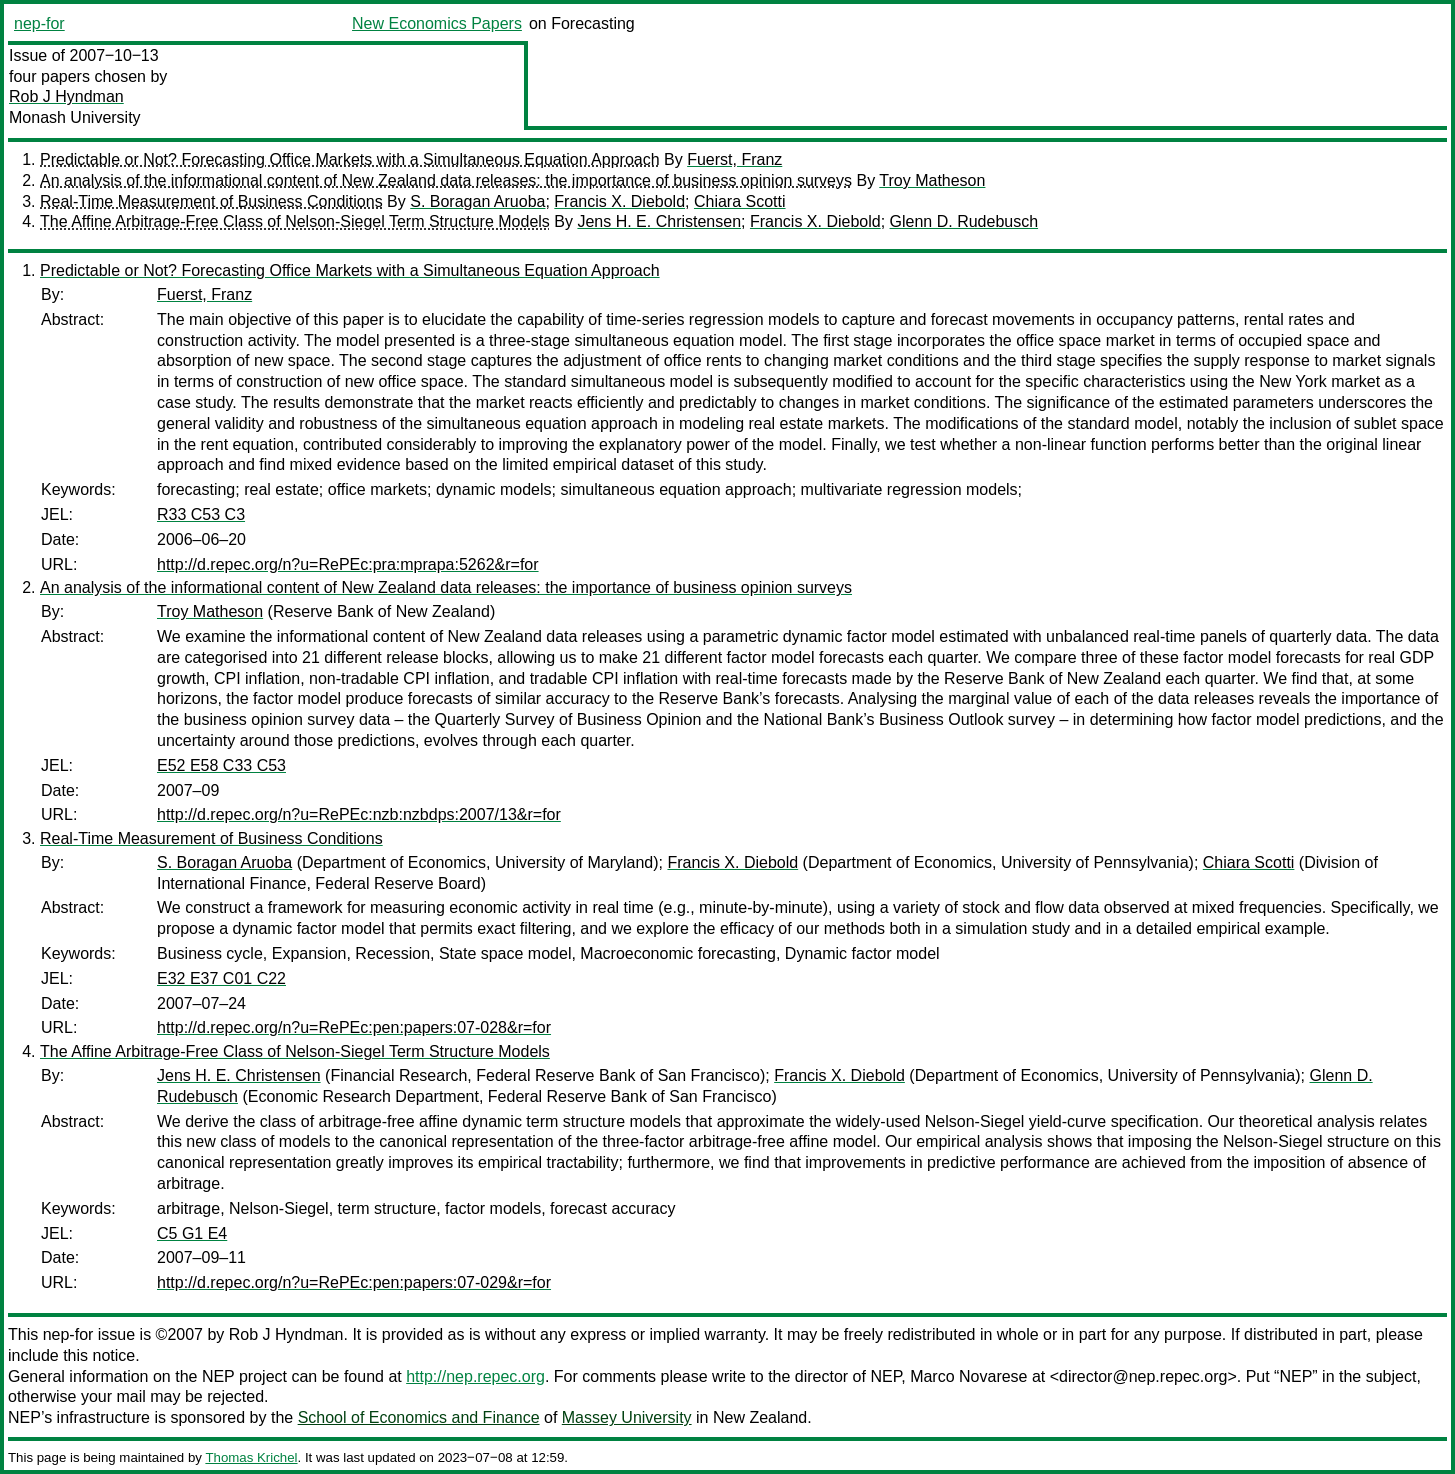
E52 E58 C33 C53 (221, 765)
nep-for (39, 23)
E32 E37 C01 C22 (221, 978)
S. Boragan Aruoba (477, 201)
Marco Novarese (968, 1376)
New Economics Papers (437, 23)
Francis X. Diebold (619, 201)
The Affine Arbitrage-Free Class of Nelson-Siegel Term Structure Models (295, 221)
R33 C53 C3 (201, 514)
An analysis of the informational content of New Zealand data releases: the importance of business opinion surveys (446, 180)
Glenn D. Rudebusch (964, 221)
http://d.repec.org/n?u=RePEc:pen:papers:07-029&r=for (354, 1282)
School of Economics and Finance (419, 1417)
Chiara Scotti (740, 201)
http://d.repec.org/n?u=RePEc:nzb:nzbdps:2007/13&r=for (359, 814)
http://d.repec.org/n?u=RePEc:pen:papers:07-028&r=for (354, 1027)
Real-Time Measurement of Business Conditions (211, 201)
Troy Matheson (932, 180)
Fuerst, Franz (734, 159)
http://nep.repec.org (475, 1376)
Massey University (627, 1417)
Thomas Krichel (251, 1457)
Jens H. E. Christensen (659, 221)
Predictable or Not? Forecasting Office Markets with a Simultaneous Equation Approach (350, 159)
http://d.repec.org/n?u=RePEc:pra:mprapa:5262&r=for (348, 564)
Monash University (75, 117)
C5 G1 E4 (192, 1233)
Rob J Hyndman (66, 96)
